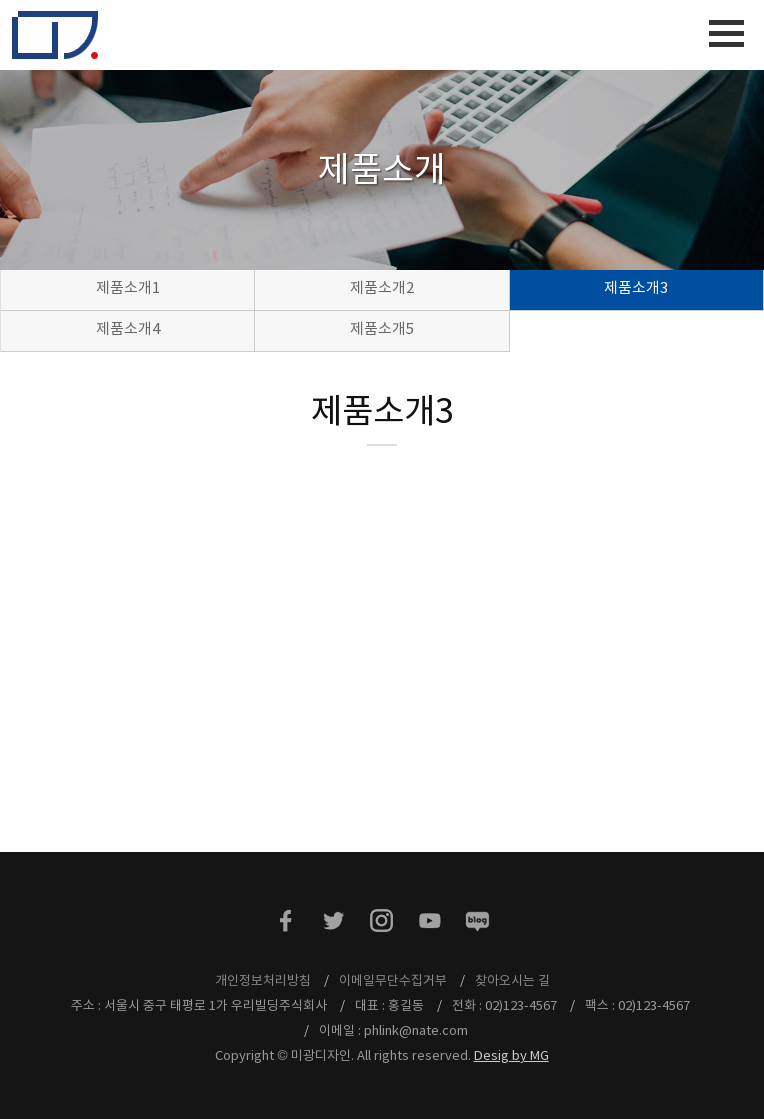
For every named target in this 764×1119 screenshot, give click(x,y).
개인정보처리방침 (263, 981)
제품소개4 (128, 329)
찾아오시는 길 (512, 981)
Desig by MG (511, 1056)
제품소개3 (636, 288)
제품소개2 (382, 288)
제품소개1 (128, 288)
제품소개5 (382, 329)
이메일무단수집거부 (393, 981)
